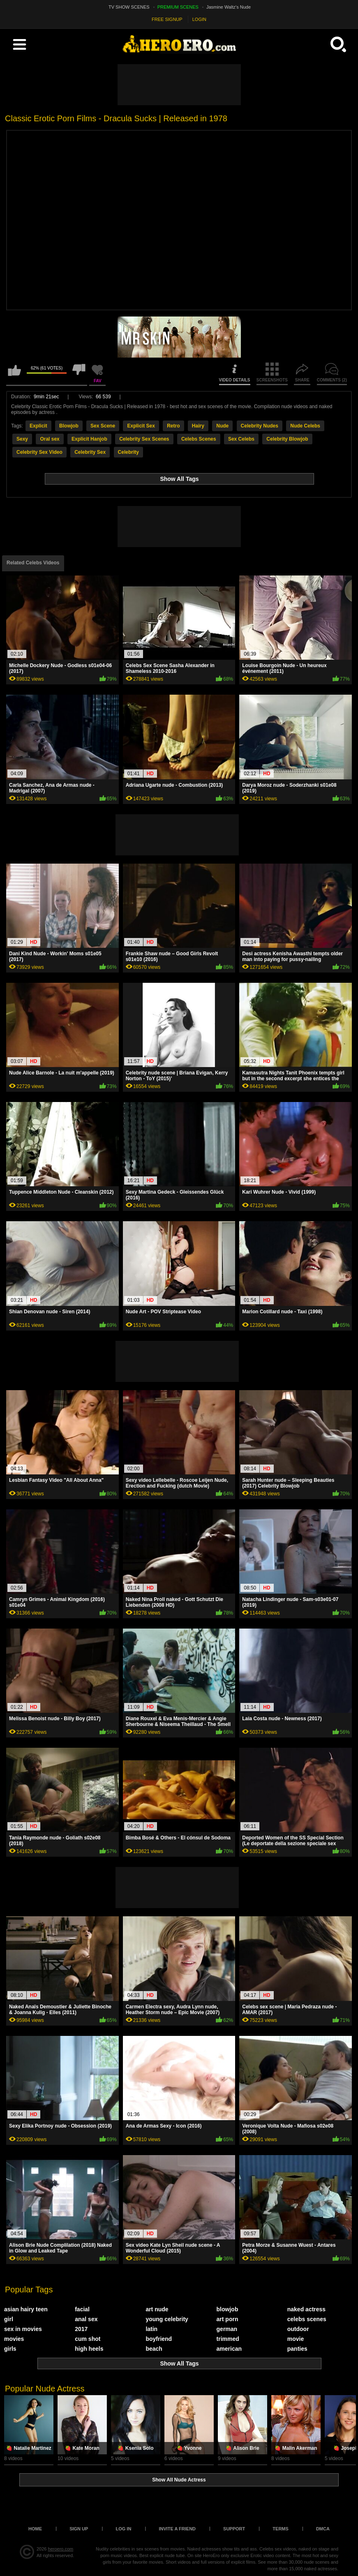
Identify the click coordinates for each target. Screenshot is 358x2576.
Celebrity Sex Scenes (144, 439)
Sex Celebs (241, 439)
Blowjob (69, 426)
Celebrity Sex (90, 452)
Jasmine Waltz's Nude (228, 7)
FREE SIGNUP (167, 19)
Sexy (22, 439)
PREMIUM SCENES (178, 7)
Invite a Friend (177, 2528)
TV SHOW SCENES (129, 7)
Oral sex (49, 439)
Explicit (38, 426)
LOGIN (199, 19)
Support (234, 2528)
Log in (123, 2528)
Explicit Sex (141, 426)
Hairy (198, 426)
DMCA (323, 2528)
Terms (281, 2528)
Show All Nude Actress (179, 2480)
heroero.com (61, 2548)
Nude (222, 426)
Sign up (78, 2528)
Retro (173, 426)
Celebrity (128, 452)
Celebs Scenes (198, 439)
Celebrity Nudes (259, 426)
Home (35, 2528)
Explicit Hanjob (89, 439)
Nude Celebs (305, 426)
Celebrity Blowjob (287, 439)
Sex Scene (102, 426)
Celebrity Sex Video (39, 452)
